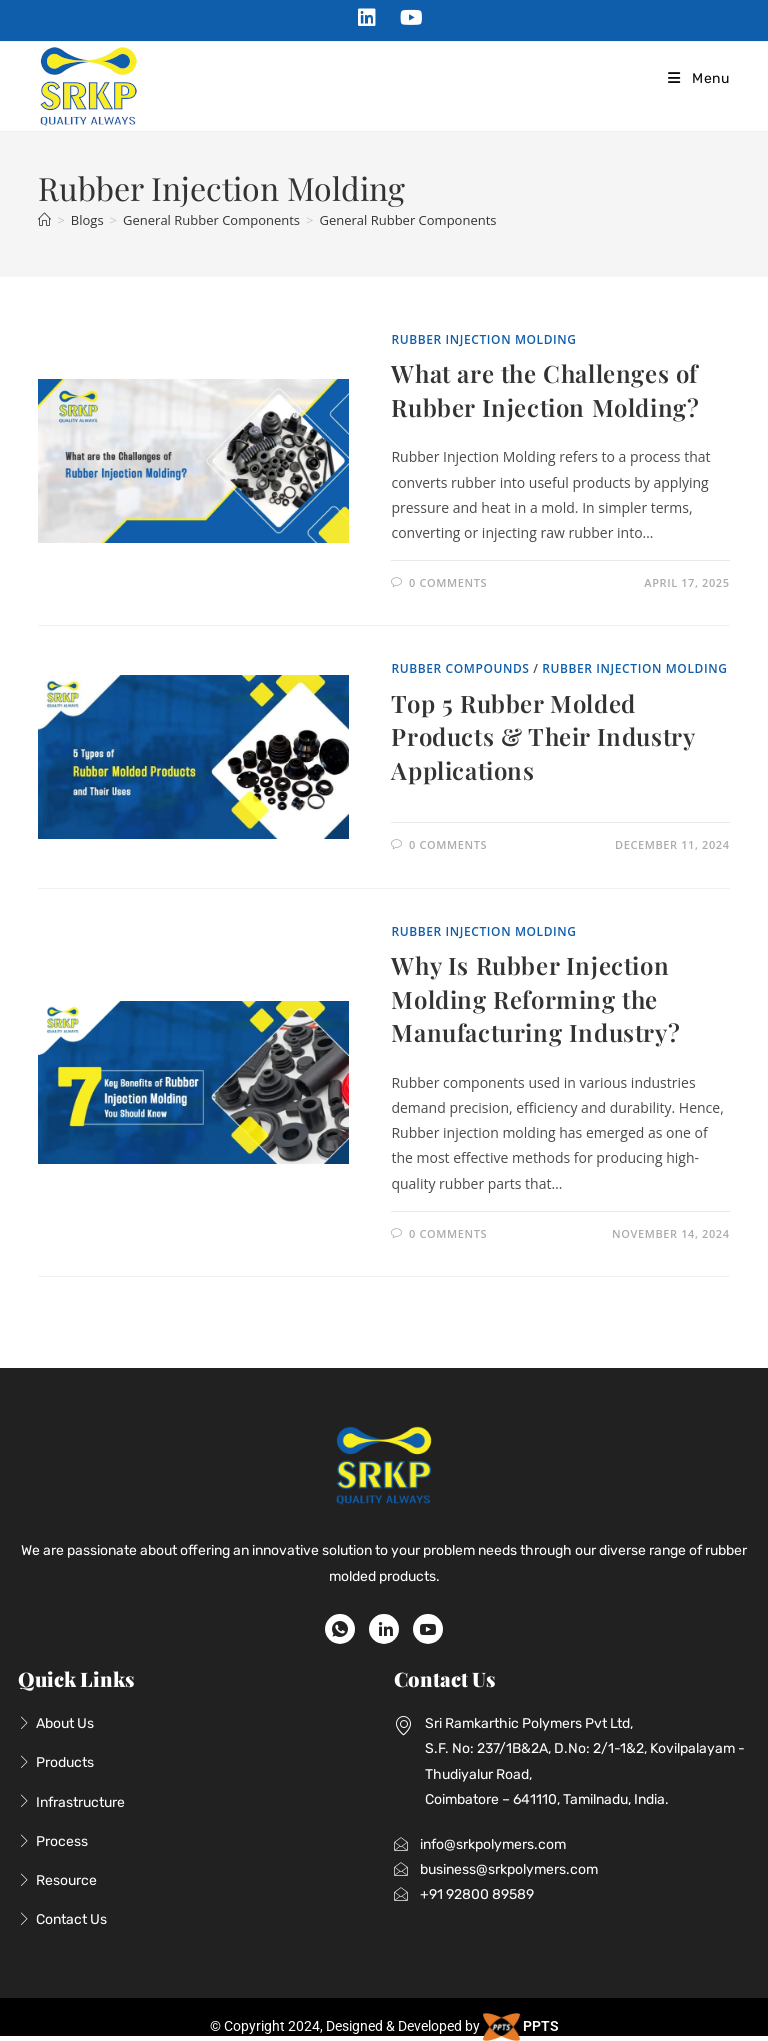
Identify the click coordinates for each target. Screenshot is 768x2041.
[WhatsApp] (340, 1629)
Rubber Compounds (460, 668)
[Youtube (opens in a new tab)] (406, 18)
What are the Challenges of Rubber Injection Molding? (545, 390)
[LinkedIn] (384, 1629)
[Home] (44, 220)
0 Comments (448, 582)
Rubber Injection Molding (483, 339)
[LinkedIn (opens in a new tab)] (366, 18)
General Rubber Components (408, 220)
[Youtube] (428, 1629)
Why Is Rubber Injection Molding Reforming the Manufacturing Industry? (535, 998)
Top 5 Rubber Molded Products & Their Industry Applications (542, 736)
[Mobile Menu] (697, 78)
